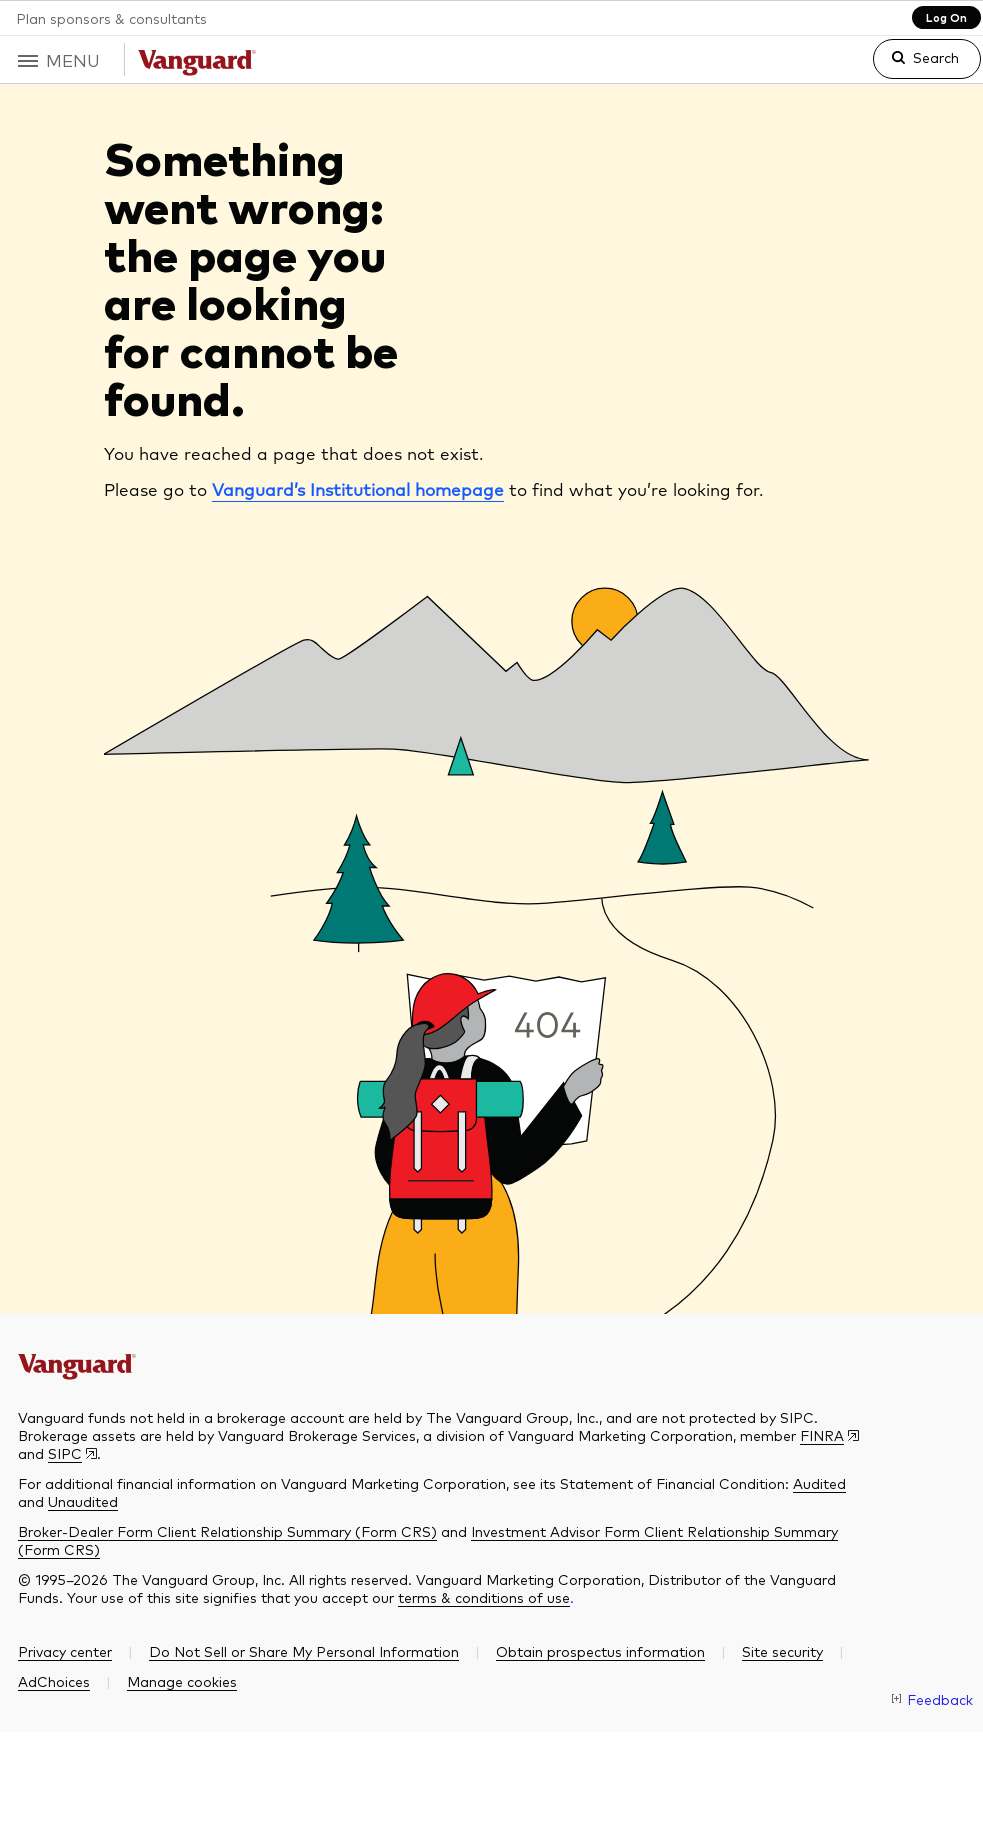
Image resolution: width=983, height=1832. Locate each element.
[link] (910, 67)
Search (936, 57)
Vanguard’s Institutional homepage (358, 491)
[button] (62, 59)
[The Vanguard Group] (98, 1361)
